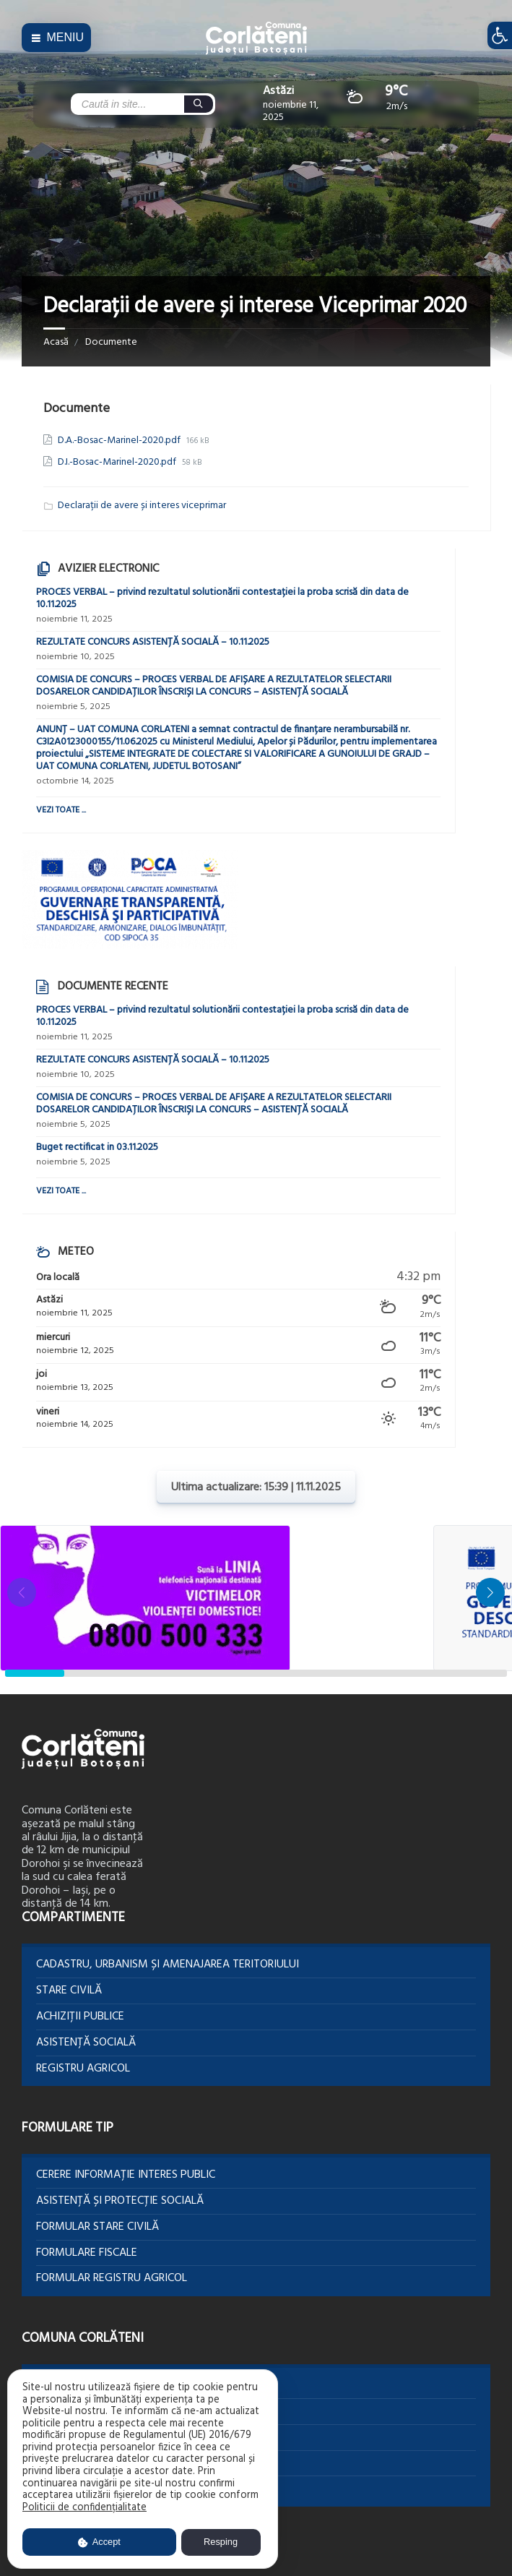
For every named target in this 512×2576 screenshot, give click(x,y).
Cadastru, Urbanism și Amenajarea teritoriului (167, 1964)
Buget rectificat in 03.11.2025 (97, 1147)
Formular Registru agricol (111, 2278)
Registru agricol (83, 2068)
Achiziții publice (80, 2016)
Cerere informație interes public (125, 2174)
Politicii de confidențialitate (84, 2507)
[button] (490, 1592)
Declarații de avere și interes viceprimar (142, 505)
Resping (221, 2541)
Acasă (56, 342)
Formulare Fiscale (86, 2253)
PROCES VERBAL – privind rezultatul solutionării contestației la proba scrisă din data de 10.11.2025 (222, 598)
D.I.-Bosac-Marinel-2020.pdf (118, 462)
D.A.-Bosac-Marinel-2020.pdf (120, 440)
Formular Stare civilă (97, 2226)
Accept (99, 2541)
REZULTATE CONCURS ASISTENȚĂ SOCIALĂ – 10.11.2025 (152, 642)
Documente (111, 342)
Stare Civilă (69, 1990)
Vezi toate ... (61, 810)
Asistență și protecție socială (120, 2200)
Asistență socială (86, 2042)
